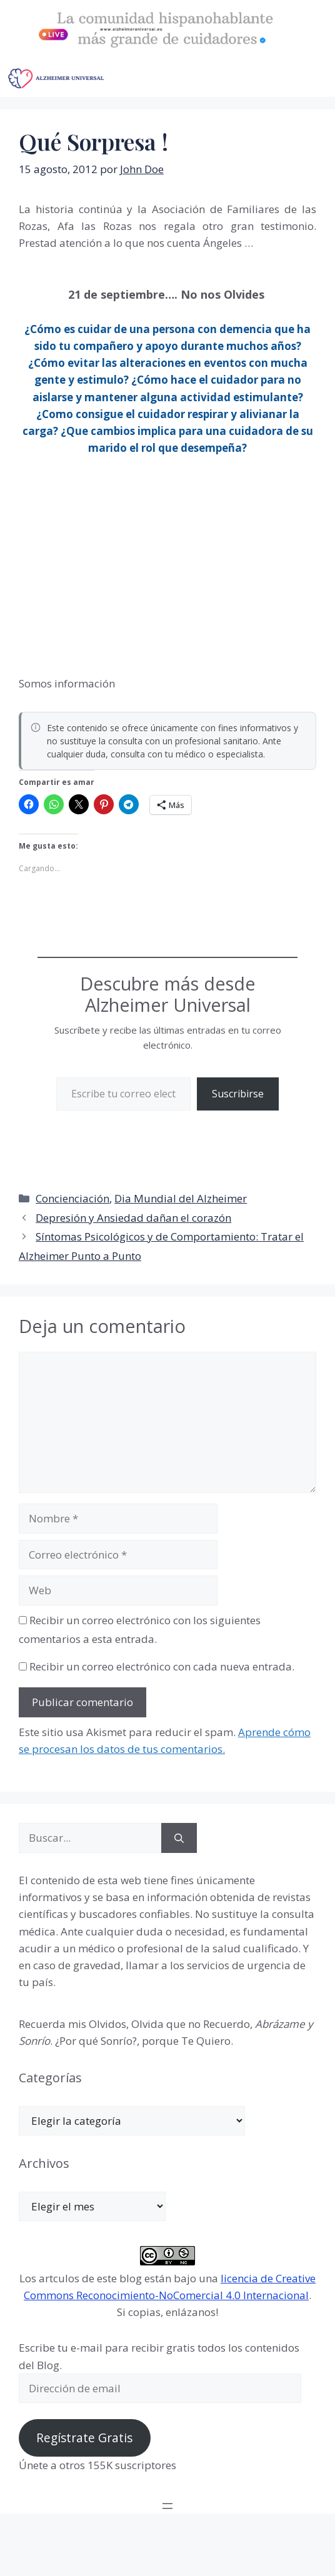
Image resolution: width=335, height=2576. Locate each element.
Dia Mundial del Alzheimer (180, 1198)
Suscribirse (238, 1094)
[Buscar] (179, 1838)
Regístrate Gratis (84, 2438)
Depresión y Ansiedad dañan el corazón (133, 1218)
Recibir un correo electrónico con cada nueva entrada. (161, 1666)
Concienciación (72, 1198)
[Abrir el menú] (167, 2506)
